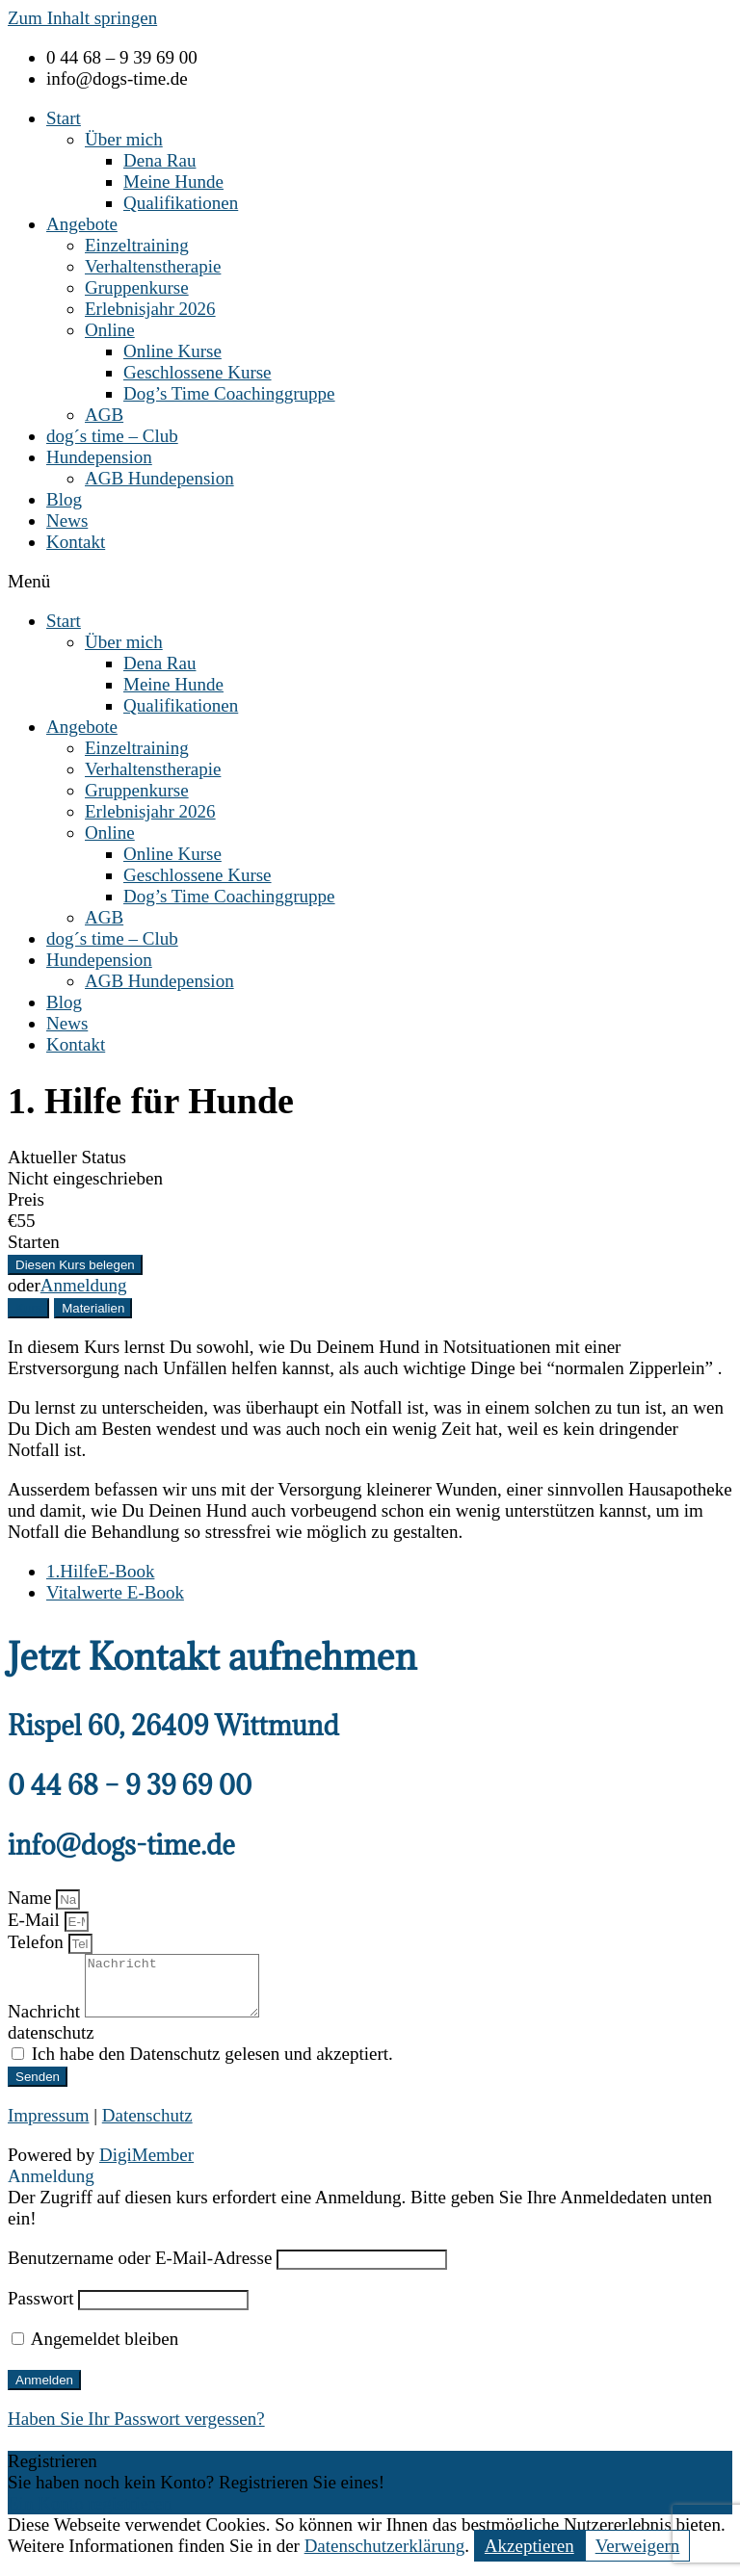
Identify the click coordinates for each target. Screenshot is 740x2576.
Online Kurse (172, 351)
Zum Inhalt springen (82, 18)
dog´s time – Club (112, 436)
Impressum (48, 2127)
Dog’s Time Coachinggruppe (229, 393)
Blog (64, 499)
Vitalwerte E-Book (115, 1592)
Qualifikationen (180, 203)
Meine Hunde (173, 181)
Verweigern (637, 2557)
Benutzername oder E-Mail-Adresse (140, 2269)
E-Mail (36, 1920)
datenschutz (51, 2044)
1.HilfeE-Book (100, 1571)
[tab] (28, 1308)
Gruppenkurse (137, 287)
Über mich (124, 139)
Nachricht (46, 2023)
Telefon (38, 1942)
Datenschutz (147, 2127)
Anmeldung (83, 1285)
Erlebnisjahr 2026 (150, 309)
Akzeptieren (529, 2557)
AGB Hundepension (159, 478)
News (67, 520)
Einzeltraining (137, 245)
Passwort (41, 2310)
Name (32, 1897)
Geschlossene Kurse (197, 372)
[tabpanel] (370, 1440)
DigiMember (146, 2166)
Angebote (82, 224)
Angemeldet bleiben (95, 2350)
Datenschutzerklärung (384, 2557)
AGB (104, 414)
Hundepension (99, 457)
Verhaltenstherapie (153, 266)
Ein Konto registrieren (90, 2515)
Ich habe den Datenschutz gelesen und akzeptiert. (212, 2065)
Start (63, 118)
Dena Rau (159, 160)
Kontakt (75, 542)
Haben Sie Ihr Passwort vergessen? (136, 2430)
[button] (370, 581)
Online (110, 330)
